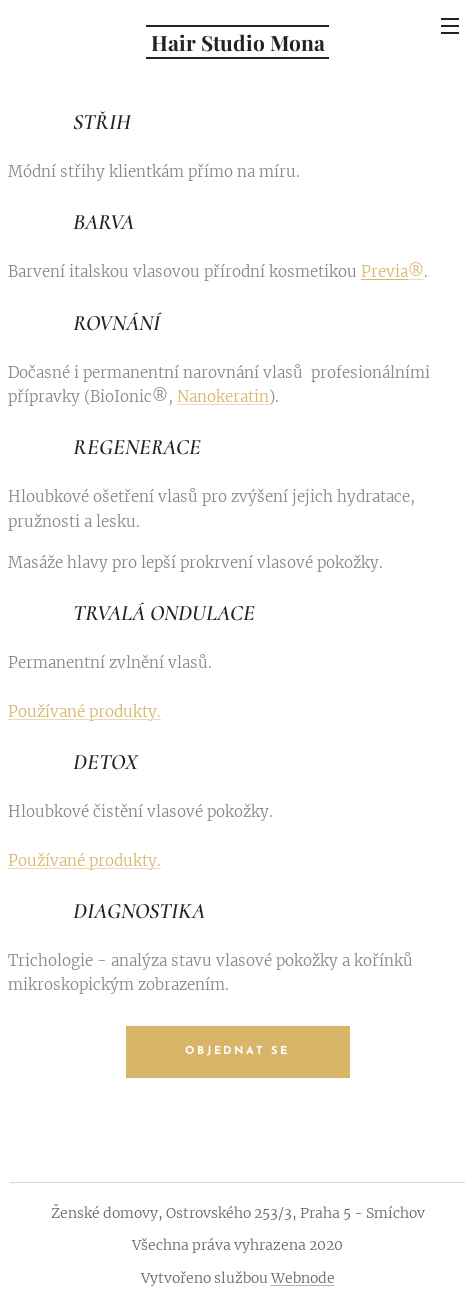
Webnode (303, 1278)
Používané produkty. (84, 710)
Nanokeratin (223, 395)
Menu (450, 26)
